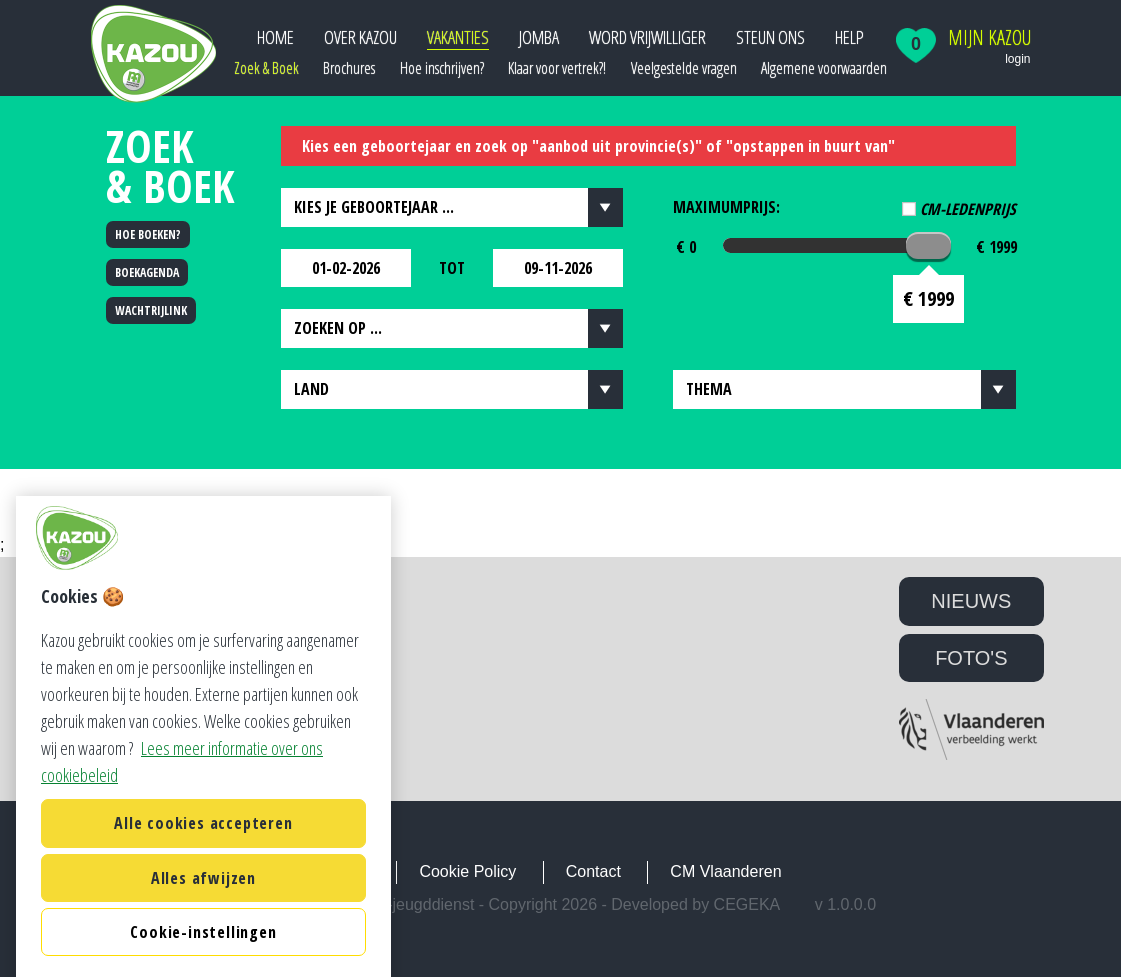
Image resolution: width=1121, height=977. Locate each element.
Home (275, 37)
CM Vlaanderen (725, 871)
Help (849, 37)
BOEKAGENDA (147, 272)
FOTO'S (971, 658)
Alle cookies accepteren (203, 947)
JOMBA (539, 37)
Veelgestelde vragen (684, 68)
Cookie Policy (467, 871)
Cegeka (747, 904)
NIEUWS (971, 601)
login (1017, 59)
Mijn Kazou (989, 38)
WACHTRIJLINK (151, 310)
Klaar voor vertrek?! (557, 68)
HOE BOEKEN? (148, 234)
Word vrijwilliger (647, 37)
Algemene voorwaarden (824, 68)
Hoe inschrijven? (442, 68)
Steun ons (770, 37)
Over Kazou (360, 37)
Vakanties (458, 37)
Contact (593, 871)
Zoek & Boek (266, 68)
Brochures (349, 68)
